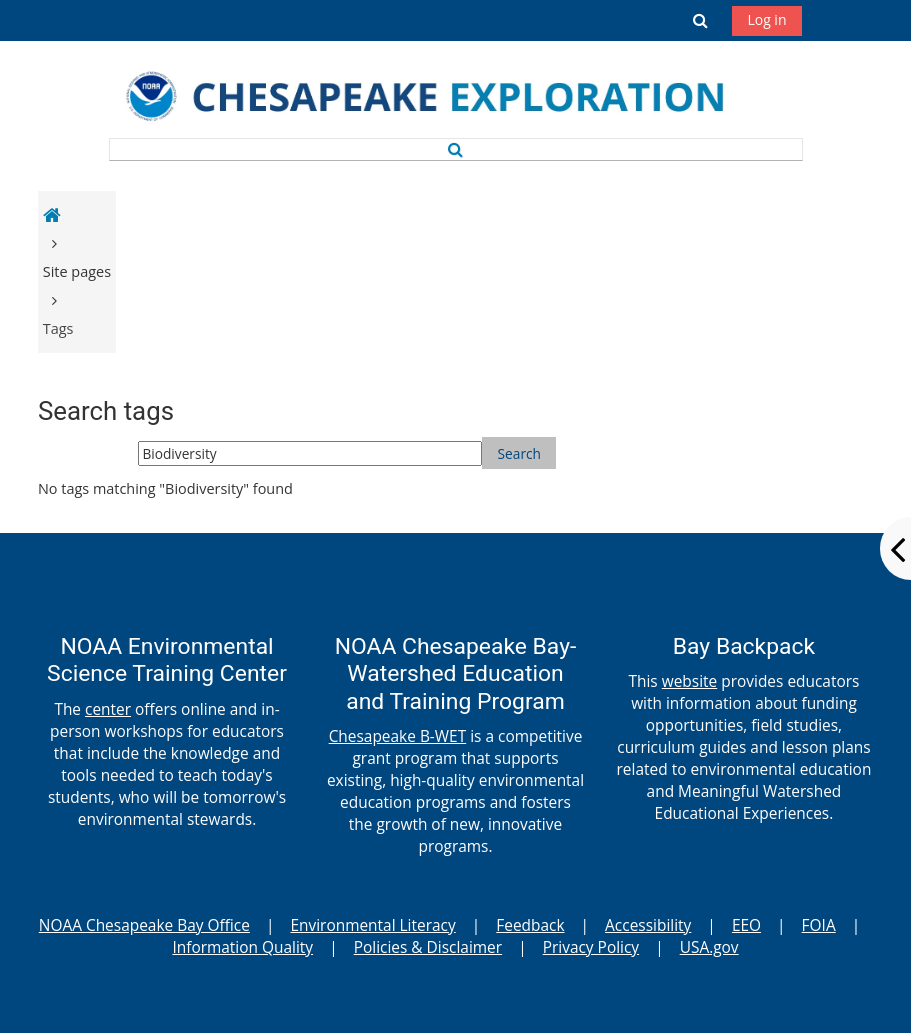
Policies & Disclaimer (428, 947)
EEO (746, 925)
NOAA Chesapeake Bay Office (144, 925)
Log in (766, 19)
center (108, 709)
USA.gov (709, 947)
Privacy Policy (591, 947)
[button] (700, 20)
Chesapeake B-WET (398, 736)
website (690, 681)
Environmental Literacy (372, 925)
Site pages (77, 271)
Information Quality (242, 947)
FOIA (819, 925)
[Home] (448, 99)
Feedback (530, 925)
